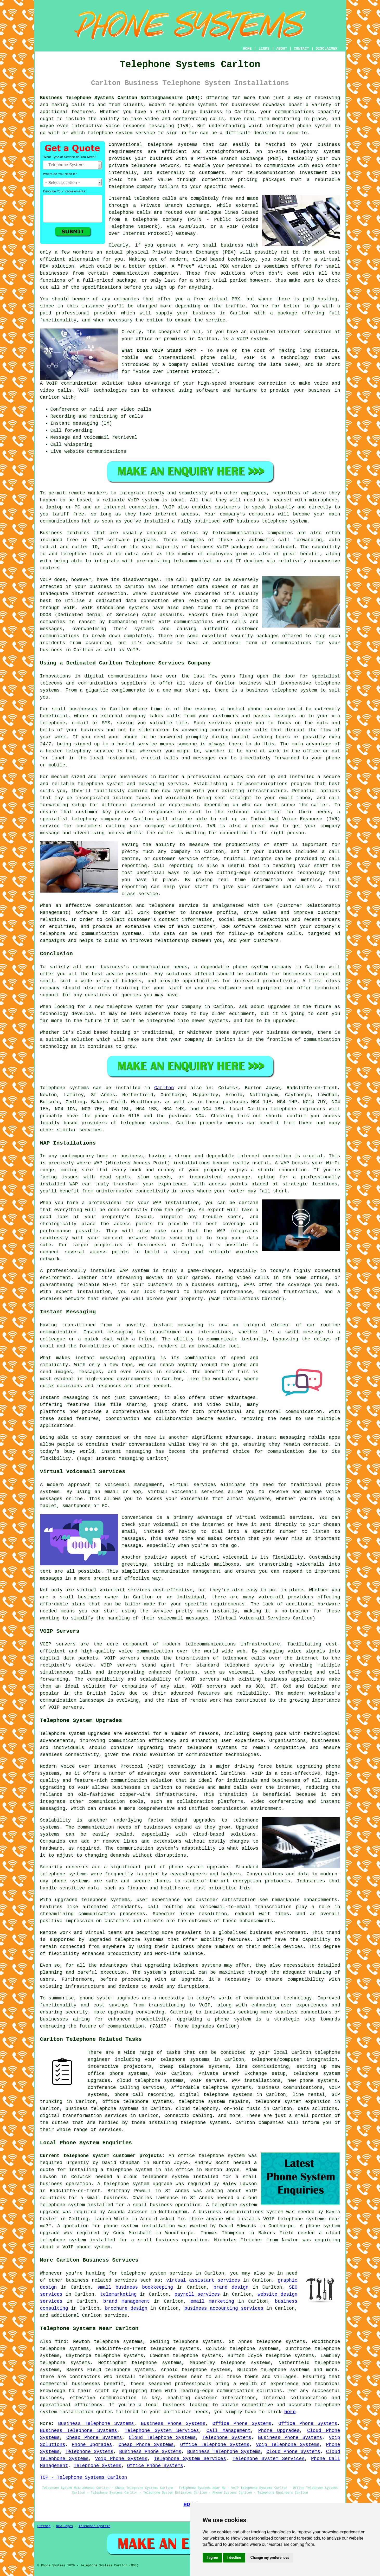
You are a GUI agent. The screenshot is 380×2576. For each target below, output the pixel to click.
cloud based (208, 259)
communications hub (65, 521)
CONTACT (301, 49)
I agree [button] (212, 2557)
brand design (231, 2287)
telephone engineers (298, 1109)
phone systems (71, 1881)
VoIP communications (186, 621)
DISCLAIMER (326, 49)
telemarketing (118, 2294)
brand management (126, 2301)
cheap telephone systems (193, 2066)
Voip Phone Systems (121, 2458)
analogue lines (219, 212)
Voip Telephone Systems (288, 2444)
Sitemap (43, 2526)
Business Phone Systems (173, 2423)
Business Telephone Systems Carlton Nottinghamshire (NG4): (121, 97)
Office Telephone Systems (214, 2444)
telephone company (133, 186)
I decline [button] (234, 2557)
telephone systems (193, 104)
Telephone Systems (226, 2437)
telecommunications (210, 1644)
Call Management (229, 2430)
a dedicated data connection (129, 600)
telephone (185, 1965)
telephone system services (156, 2273)
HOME (247, 49)
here (289, 2411)
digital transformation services (83, 2115)
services (116, 2315)
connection (272, 383)
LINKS (264, 49)
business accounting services (223, 2308)
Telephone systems (64, 1087)
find (60, 2341)
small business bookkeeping (135, 2287)
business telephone (271, 690)
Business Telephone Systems (96, 2423)
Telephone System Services (162, 2430)
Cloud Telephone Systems (162, 2437)
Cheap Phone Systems (94, 2437)
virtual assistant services (203, 2280)
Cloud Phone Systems (293, 2451)
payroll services (197, 2294)
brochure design (126, 2308)
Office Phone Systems (242, 2423)
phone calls (218, 357)
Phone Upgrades (279, 2430)
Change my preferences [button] (269, 2557)
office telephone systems (137, 2101)
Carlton (164, 1087)
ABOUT (281, 49)
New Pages (64, 2526)
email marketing (212, 2301)
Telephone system (62, 1733)
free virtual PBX (217, 299)
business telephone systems (102, 2108)
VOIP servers (201, 1679)
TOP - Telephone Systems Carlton (83, 2477)
